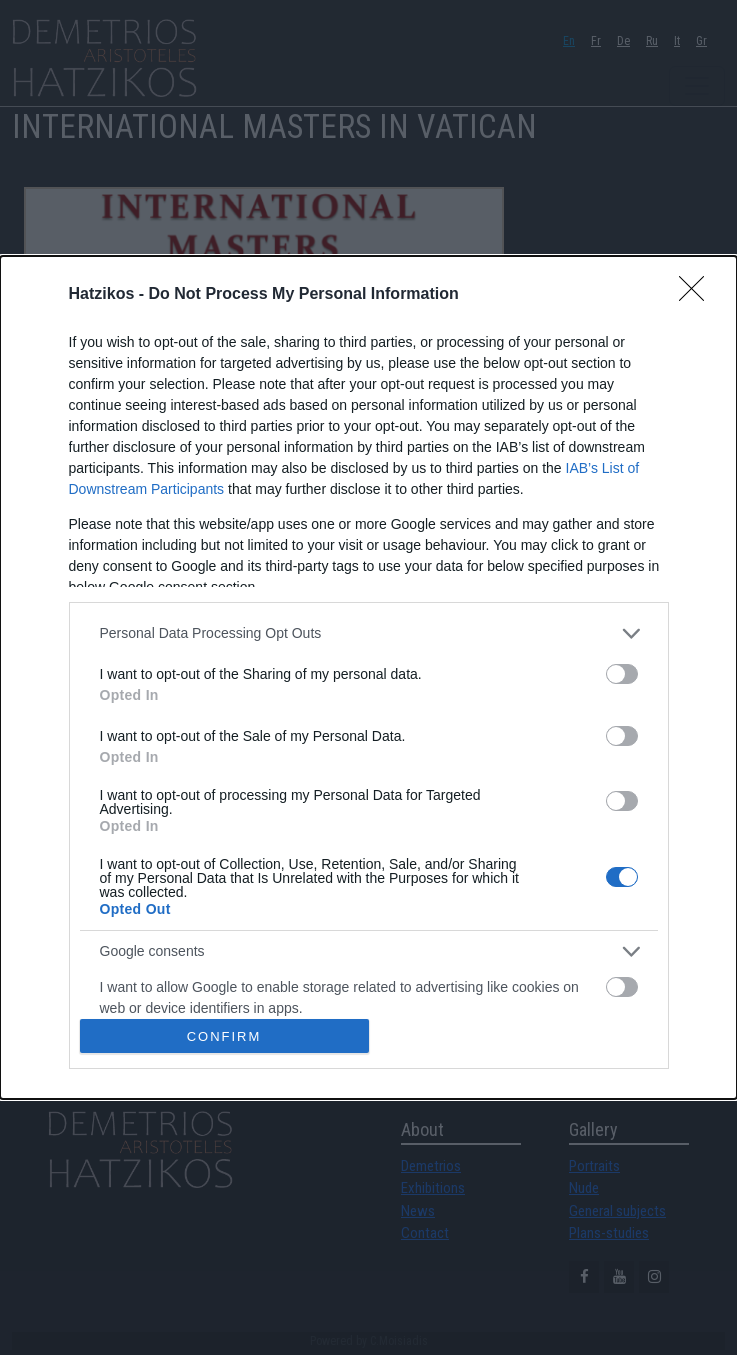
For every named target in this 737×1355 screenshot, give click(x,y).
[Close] (698, 295)
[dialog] (368, 678)
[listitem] (369, 633)
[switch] (622, 674)
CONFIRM (224, 1036)
